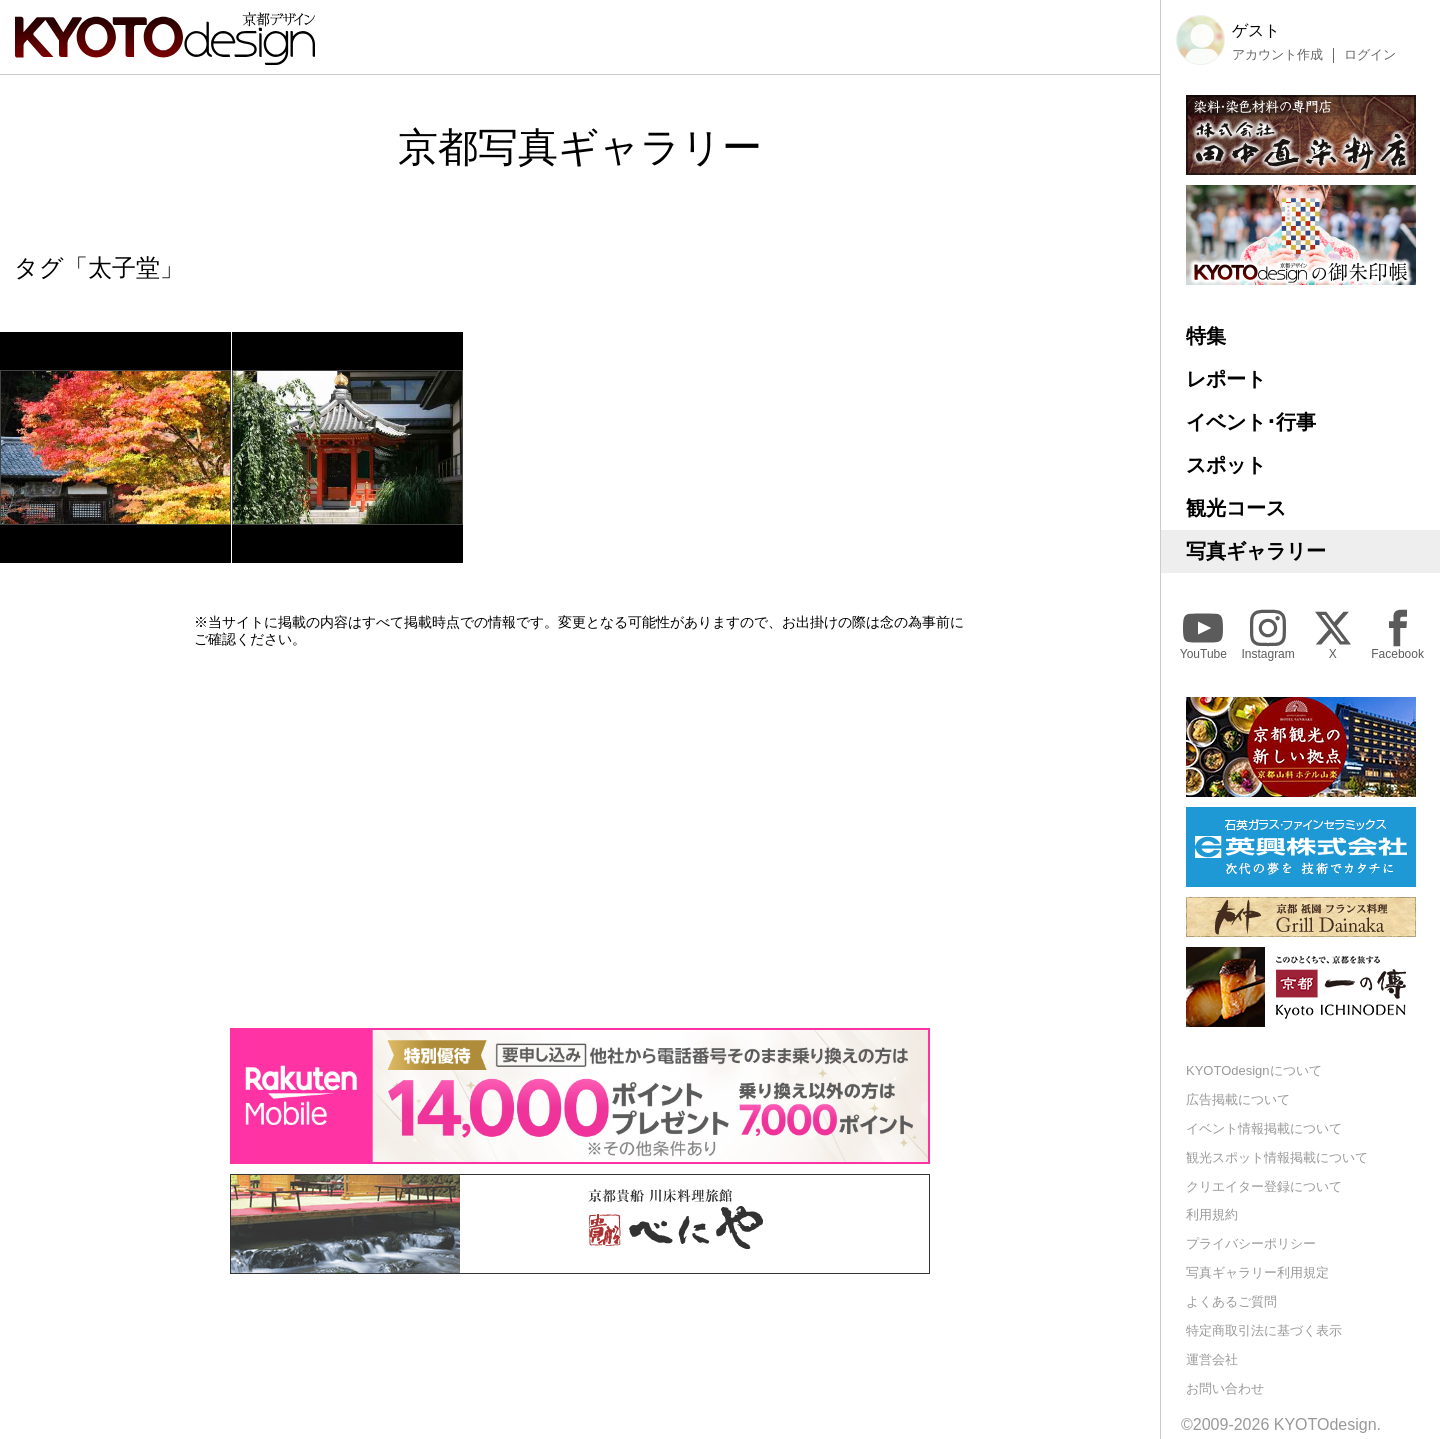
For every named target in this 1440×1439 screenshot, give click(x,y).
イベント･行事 (1251, 422)
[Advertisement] (580, 838)
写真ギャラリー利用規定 (1257, 1272)
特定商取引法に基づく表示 (1264, 1330)
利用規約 (1212, 1214)
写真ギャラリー (1256, 551)
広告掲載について (1238, 1099)
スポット (1226, 465)
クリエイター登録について (1264, 1186)
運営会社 (1212, 1359)
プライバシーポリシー (1251, 1243)
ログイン (1370, 55)
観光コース (1236, 508)
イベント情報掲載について (1264, 1128)
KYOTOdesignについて (1254, 1070)
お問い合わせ (1225, 1388)
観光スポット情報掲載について (1277, 1157)
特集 (1206, 336)
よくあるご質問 (1231, 1301)
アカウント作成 (1277, 55)
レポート (1226, 379)
